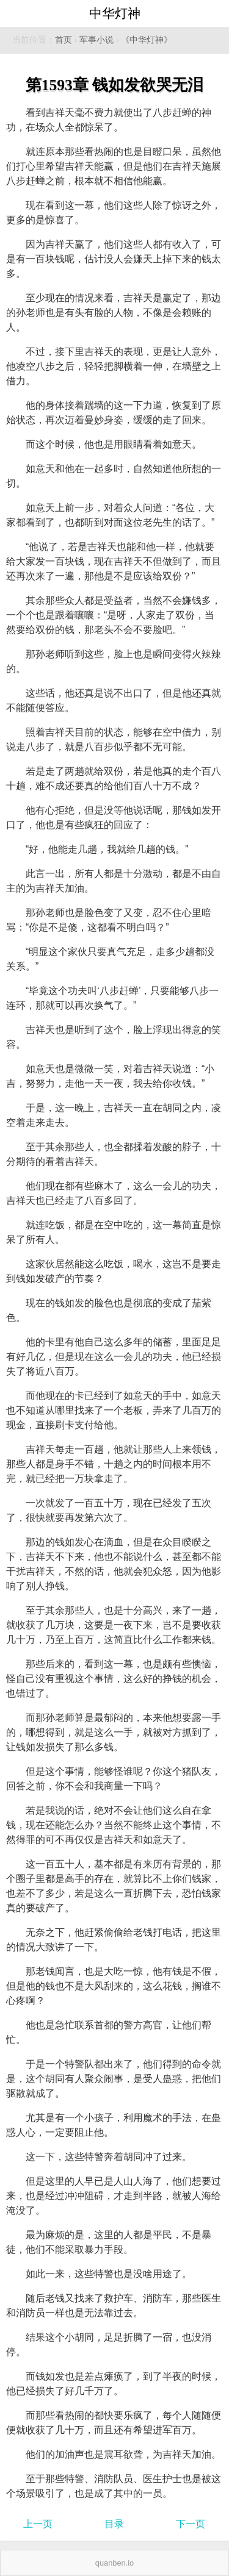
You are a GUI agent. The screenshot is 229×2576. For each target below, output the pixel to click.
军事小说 (96, 40)
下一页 (190, 2524)
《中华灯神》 (146, 40)
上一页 (38, 2524)
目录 (114, 2524)
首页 (63, 40)
